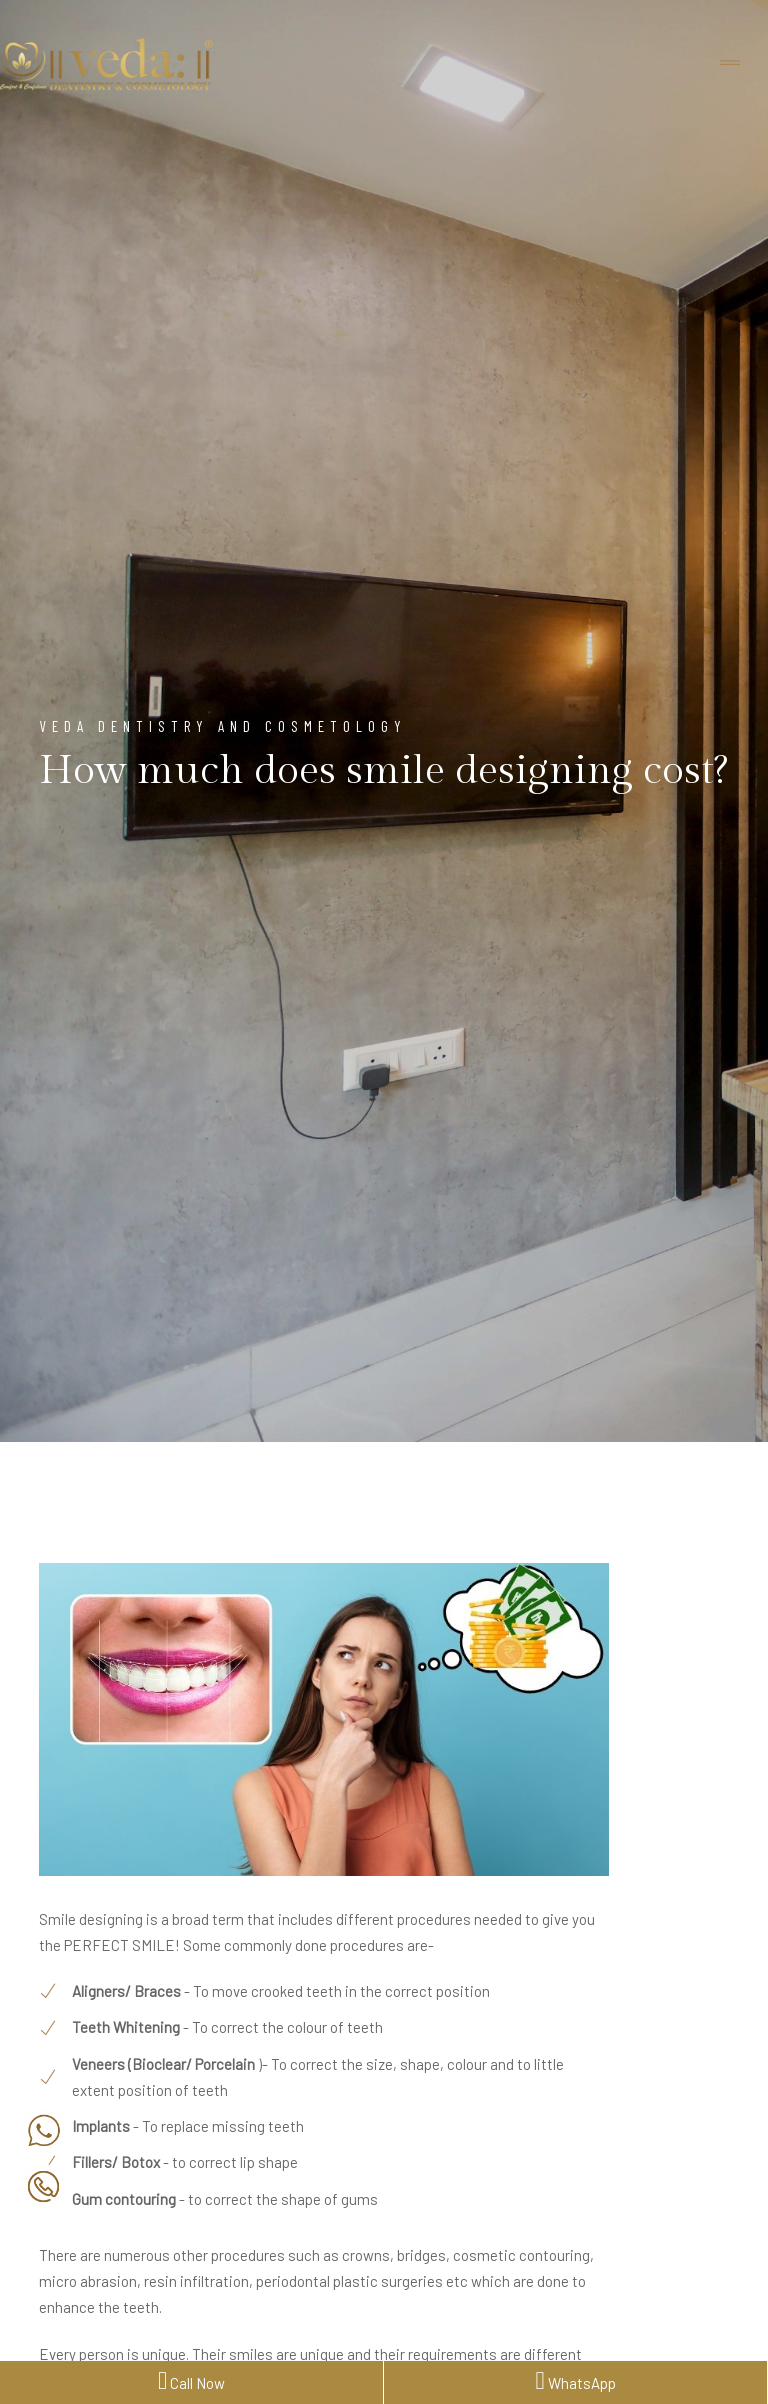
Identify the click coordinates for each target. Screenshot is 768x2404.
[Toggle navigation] (730, 63)
